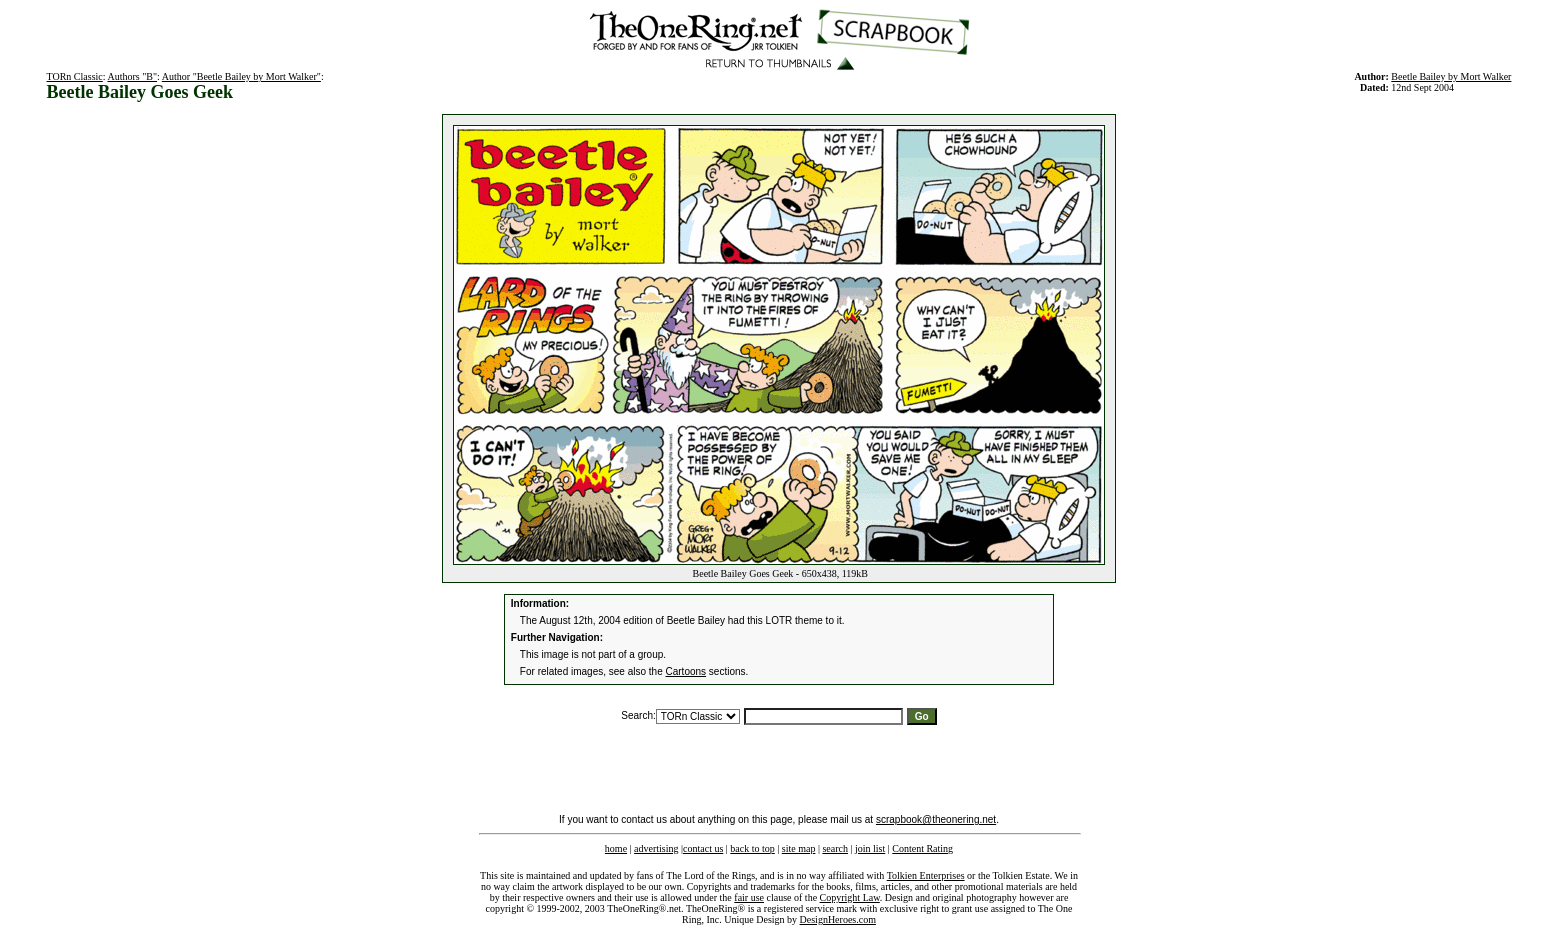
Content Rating (922, 848)
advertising (656, 848)
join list (870, 848)
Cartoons (686, 671)
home (616, 848)
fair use (749, 897)
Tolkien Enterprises (926, 875)
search (835, 848)
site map (799, 848)
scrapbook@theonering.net (936, 819)
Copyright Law (850, 897)
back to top (752, 848)
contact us (703, 848)
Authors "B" (133, 76)
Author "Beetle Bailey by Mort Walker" (241, 76)
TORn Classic (75, 76)
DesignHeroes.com (838, 919)
